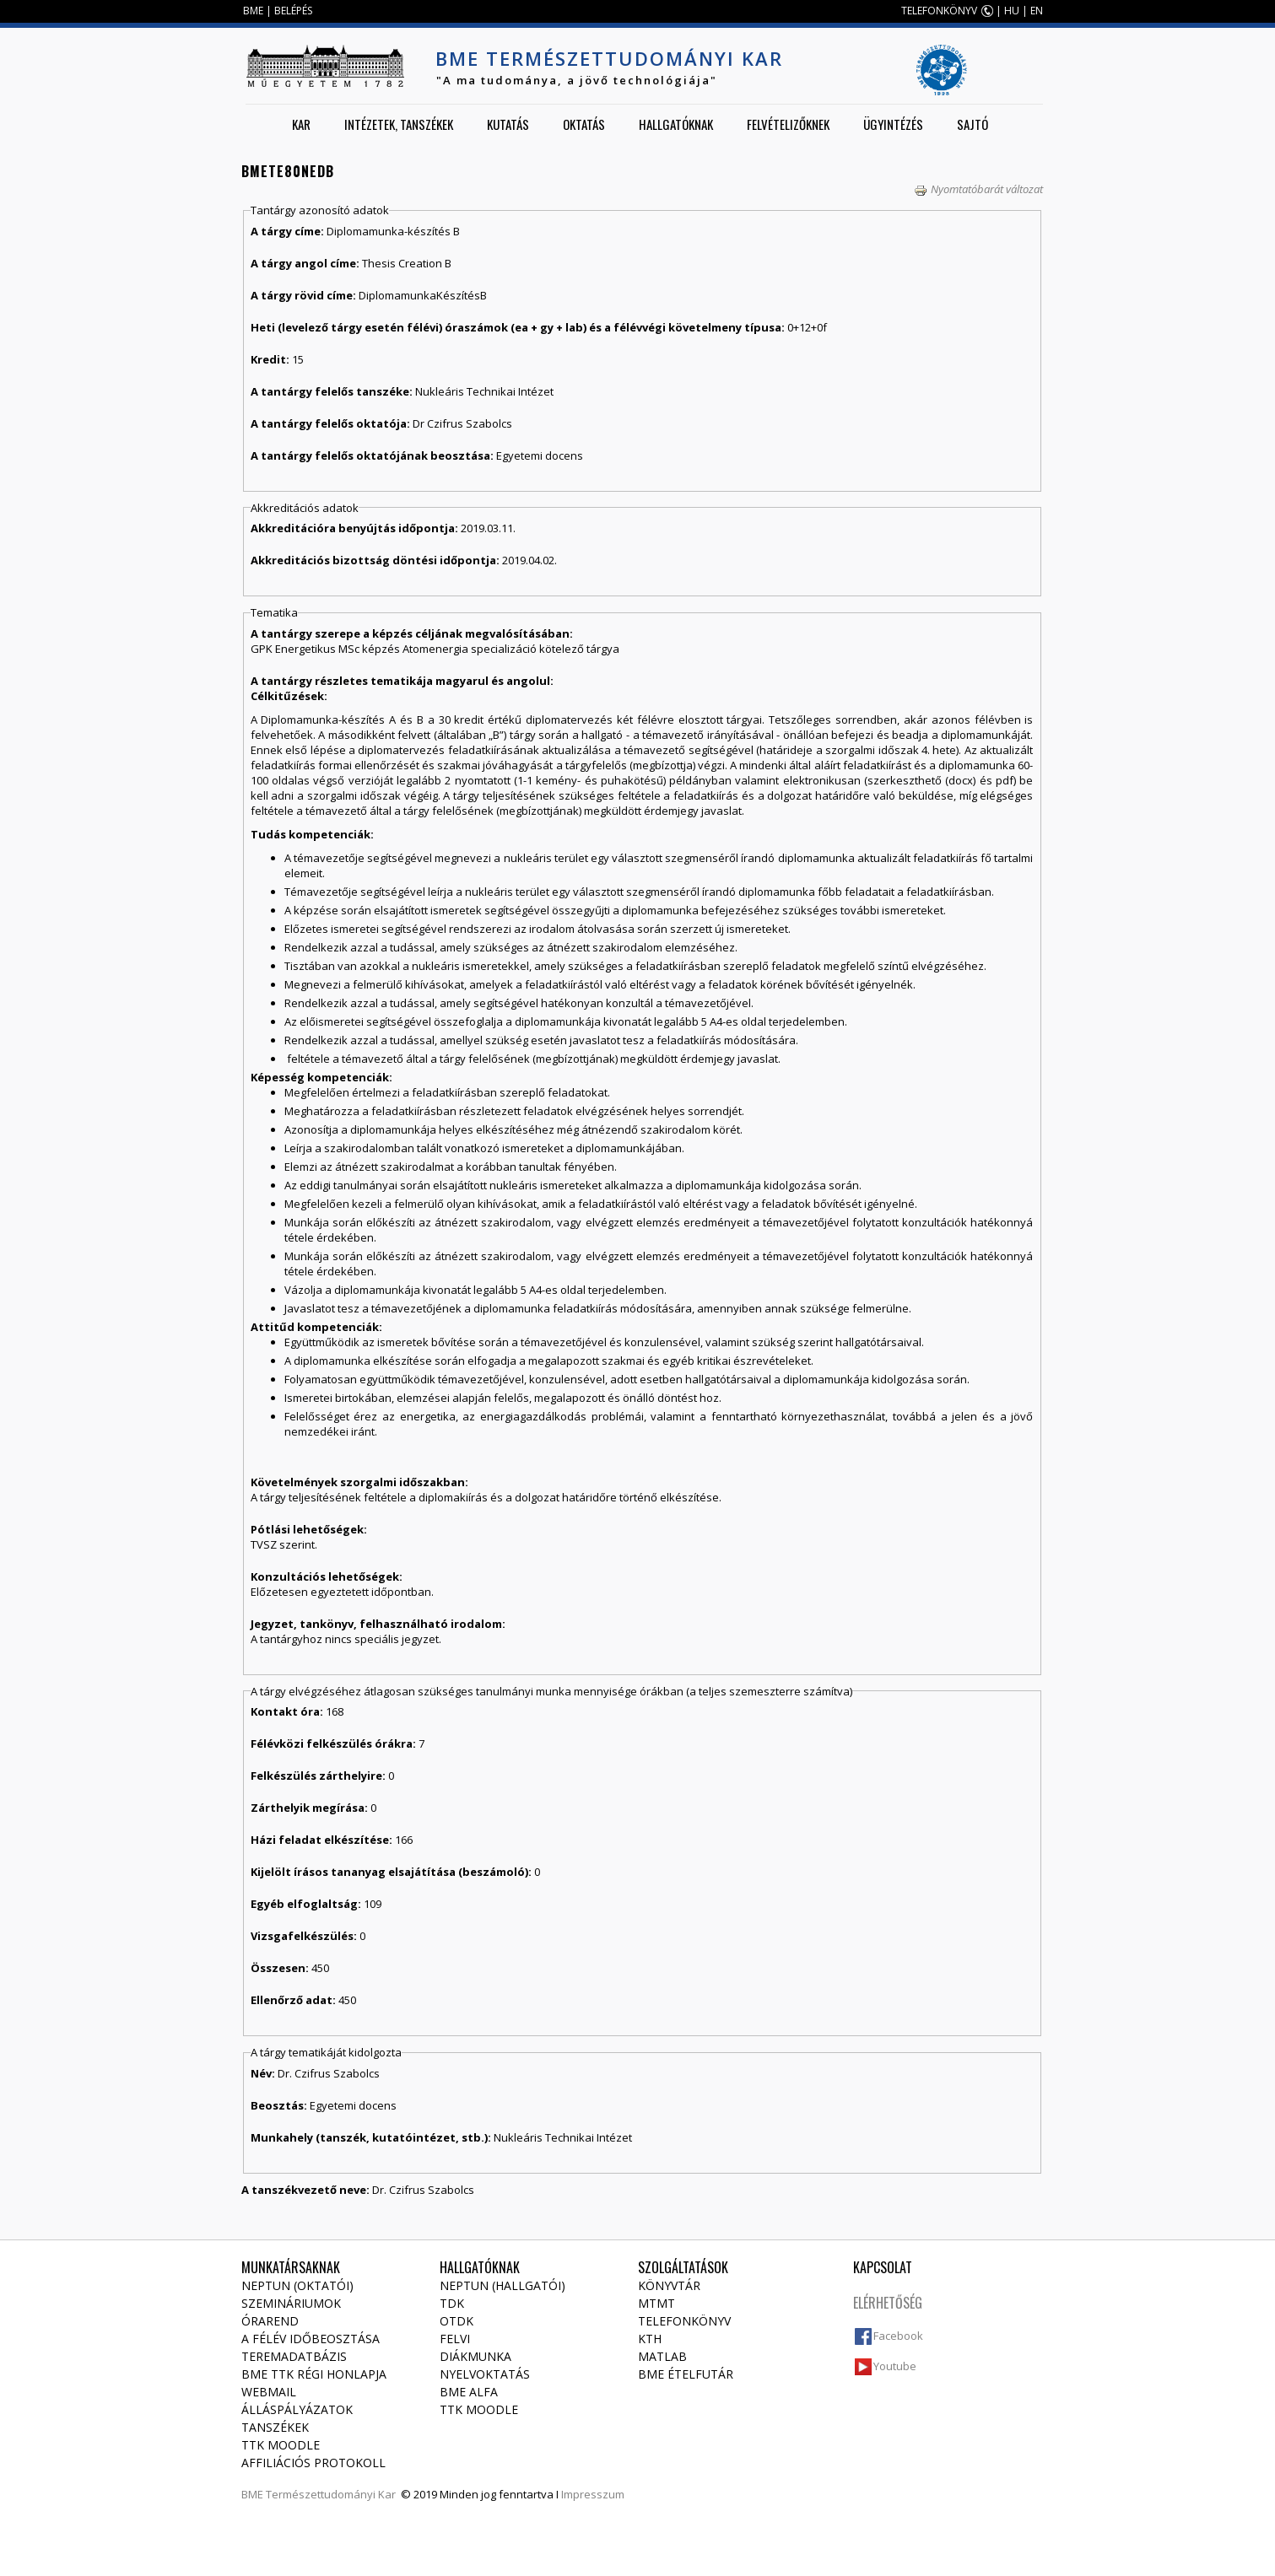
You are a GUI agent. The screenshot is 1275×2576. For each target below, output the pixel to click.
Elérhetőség (887, 2303)
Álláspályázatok (297, 2409)
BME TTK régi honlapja (313, 2374)
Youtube (894, 2366)
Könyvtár (669, 2285)
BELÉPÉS (293, 10)
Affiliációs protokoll (313, 2463)
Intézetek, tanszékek (398, 124)
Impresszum (592, 2494)
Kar (301, 124)
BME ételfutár (685, 2374)
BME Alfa (469, 2392)
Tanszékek (275, 2427)
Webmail (268, 2392)
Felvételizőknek (788, 124)
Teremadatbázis (294, 2356)
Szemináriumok (291, 2303)
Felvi (455, 2339)
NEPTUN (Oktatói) (297, 2285)
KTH (650, 2339)
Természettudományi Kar (331, 2494)
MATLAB (662, 2356)
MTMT (656, 2303)
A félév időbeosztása (310, 2339)
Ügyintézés (893, 124)
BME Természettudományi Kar (609, 58)
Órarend (270, 2321)
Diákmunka (475, 2356)
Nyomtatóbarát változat (978, 189)
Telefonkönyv (684, 2321)
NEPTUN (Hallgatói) (502, 2285)
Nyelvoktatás (485, 2374)
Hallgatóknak (676, 124)
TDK (452, 2303)
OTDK (456, 2321)
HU (1011, 10)
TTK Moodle (280, 2445)
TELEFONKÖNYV (939, 10)
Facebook (898, 2335)
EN (1036, 10)
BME (253, 10)
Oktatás (584, 124)
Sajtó (972, 124)
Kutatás (508, 124)
